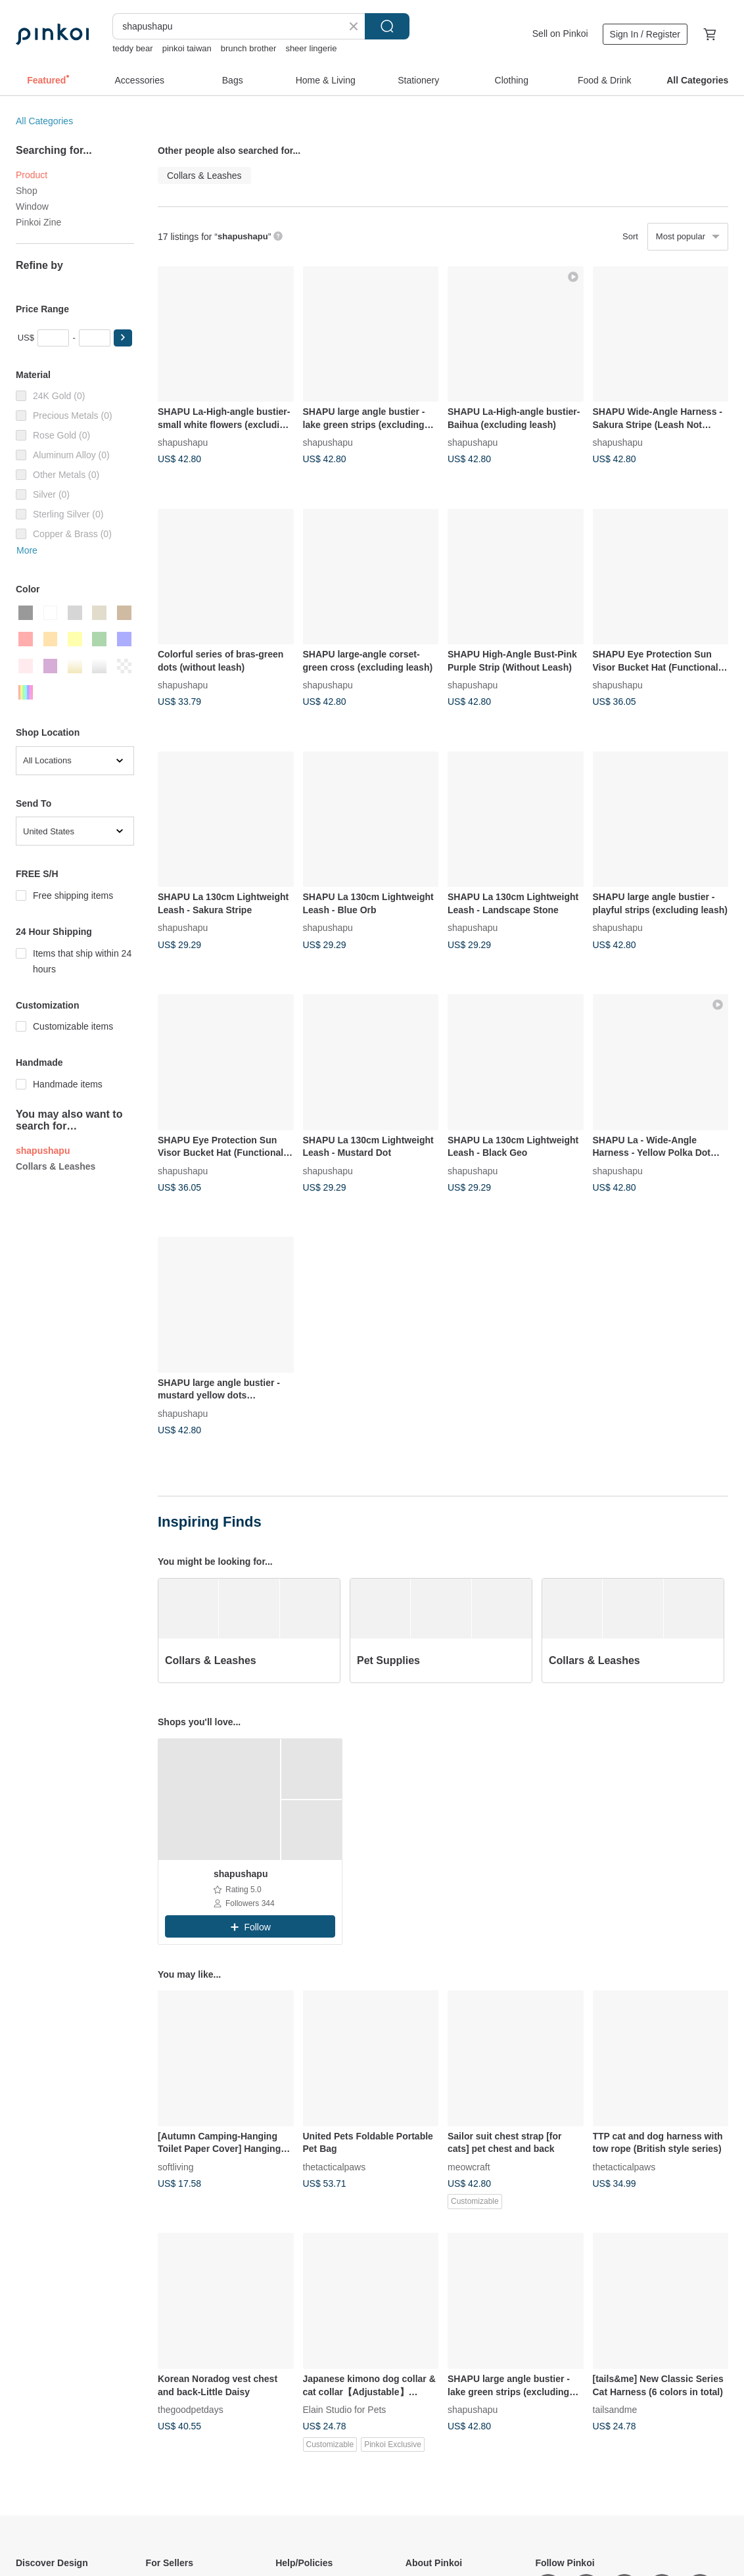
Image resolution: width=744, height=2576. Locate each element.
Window (32, 206)
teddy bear (132, 48)
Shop (26, 190)
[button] (123, 337)
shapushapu (183, 442)
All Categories (44, 121)
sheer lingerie (311, 48)
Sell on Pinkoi (560, 33)
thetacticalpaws (334, 2166)
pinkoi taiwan (187, 48)
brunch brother (249, 48)
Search (387, 26)
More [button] (26, 550)
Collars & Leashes (55, 1166)
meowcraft (469, 2166)
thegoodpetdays (190, 2409)
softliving (175, 2166)
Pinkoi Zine (38, 222)
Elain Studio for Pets (344, 2409)
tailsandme (615, 2409)
